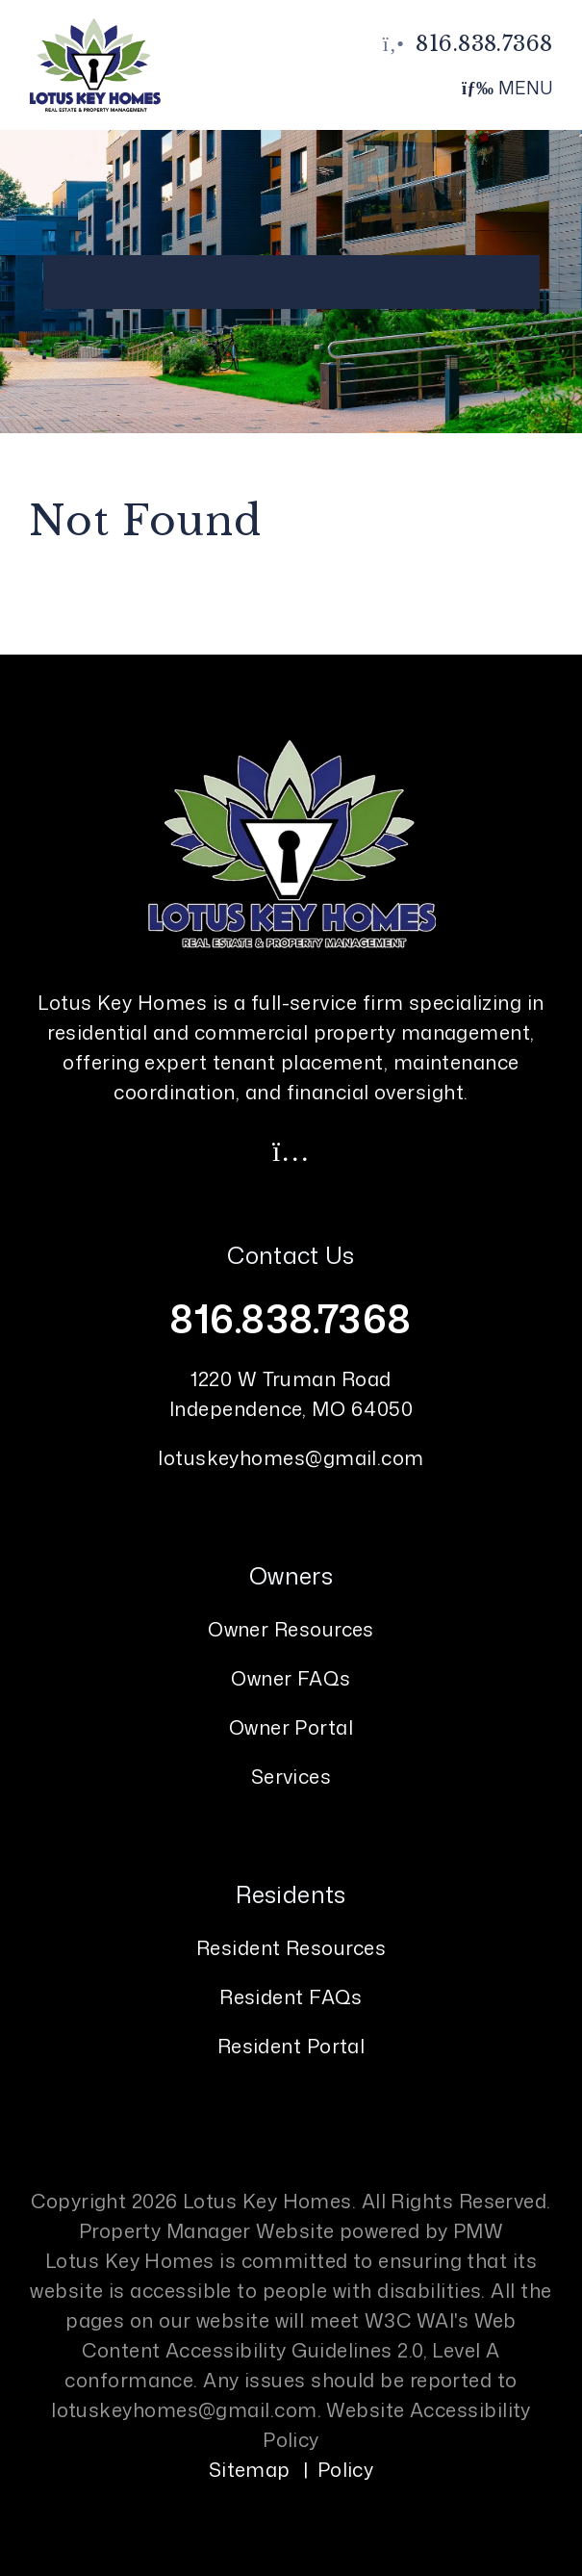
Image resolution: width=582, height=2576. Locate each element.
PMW (478, 2230)
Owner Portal (291, 1726)
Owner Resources (291, 1628)
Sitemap (250, 2469)
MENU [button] (507, 87)
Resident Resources (291, 1947)
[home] (94, 63)
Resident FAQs (291, 1996)
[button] (291, 1150)
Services (291, 1776)
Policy (345, 2469)
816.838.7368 (484, 44)
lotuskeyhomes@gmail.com (290, 1457)
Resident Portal (291, 2045)
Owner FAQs (291, 1677)
